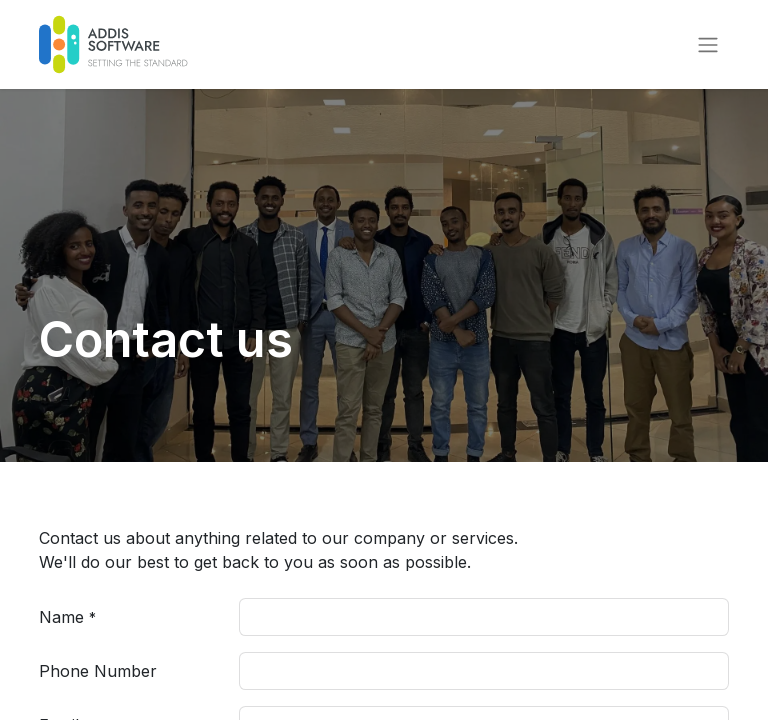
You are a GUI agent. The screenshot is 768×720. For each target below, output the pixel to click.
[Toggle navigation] (708, 45)
